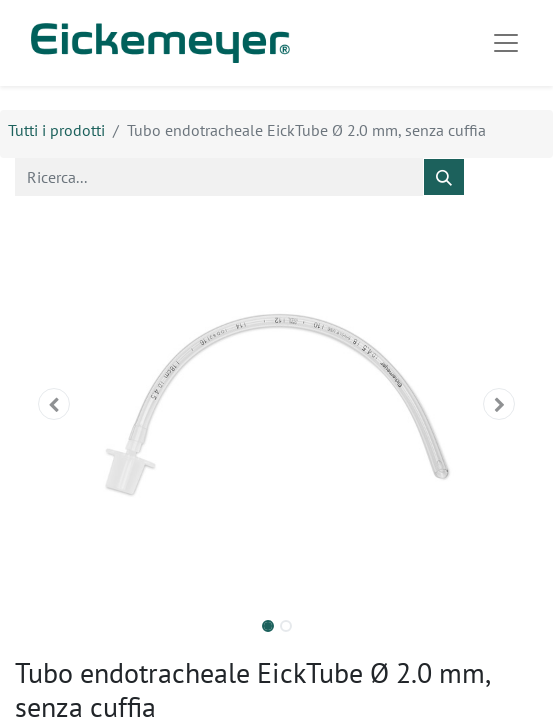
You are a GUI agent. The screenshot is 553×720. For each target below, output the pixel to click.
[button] (54, 404)
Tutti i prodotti (56, 130)
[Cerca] (444, 177)
